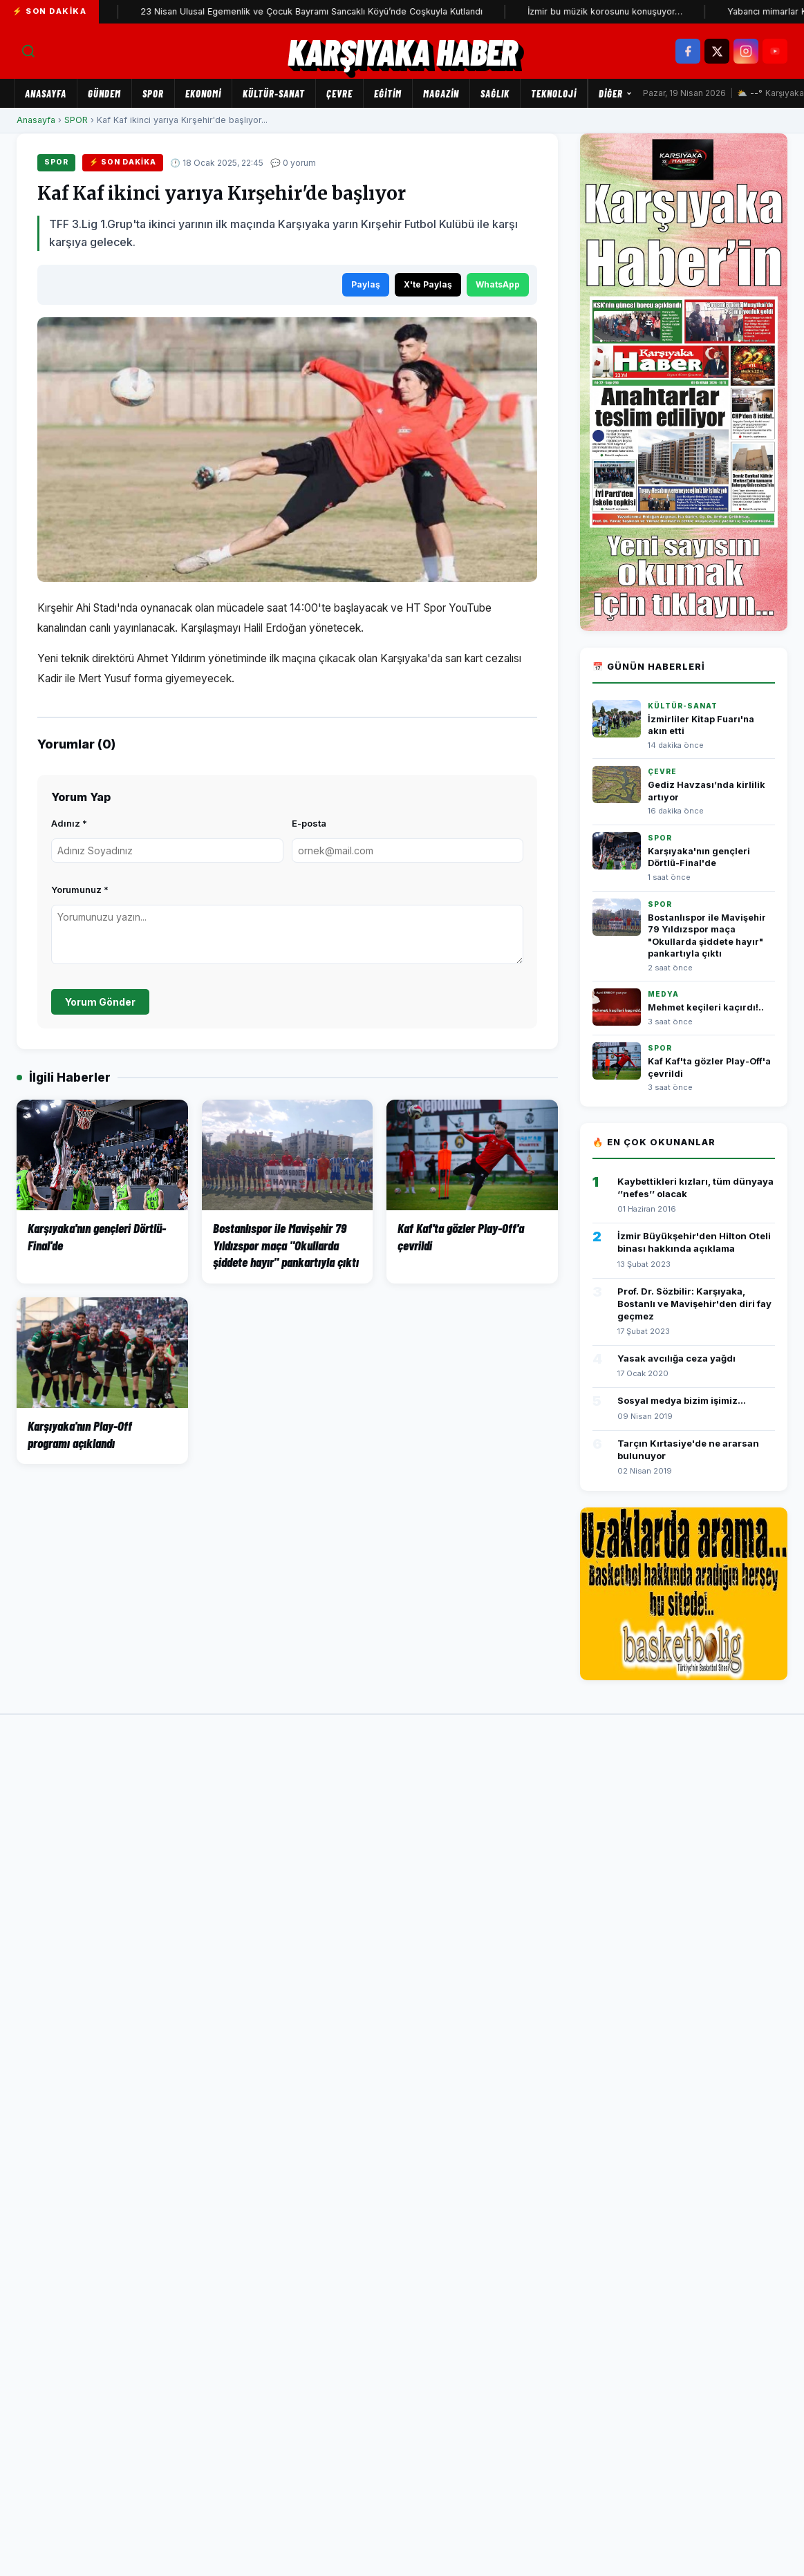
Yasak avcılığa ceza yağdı (676, 1358)
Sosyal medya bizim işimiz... (681, 1400)
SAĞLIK (494, 93)
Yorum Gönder (100, 1002)
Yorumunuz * (80, 889)
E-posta (309, 823)
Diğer (616, 93)
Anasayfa (45, 93)
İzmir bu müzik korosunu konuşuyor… (622, 11)
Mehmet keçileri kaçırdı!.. (706, 1007)
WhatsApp (498, 284)
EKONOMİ (203, 93)
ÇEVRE (339, 93)
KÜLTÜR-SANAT (274, 93)
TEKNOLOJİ (554, 93)
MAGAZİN (441, 93)
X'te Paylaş (428, 284)
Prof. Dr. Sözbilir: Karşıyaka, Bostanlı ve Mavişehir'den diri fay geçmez (694, 1304)
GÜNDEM (104, 93)
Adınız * (69, 823)
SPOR (153, 93)
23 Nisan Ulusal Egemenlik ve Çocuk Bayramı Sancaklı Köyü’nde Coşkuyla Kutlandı (329, 11)
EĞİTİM (388, 93)
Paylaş (365, 284)
